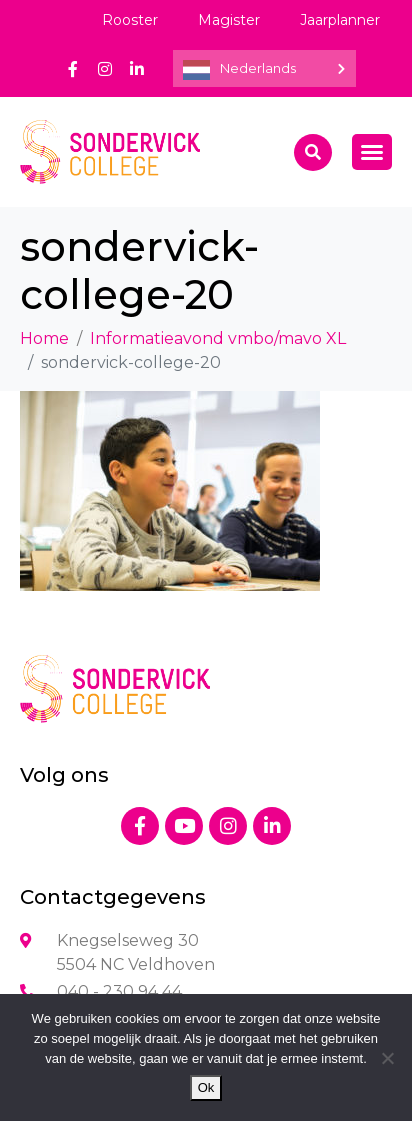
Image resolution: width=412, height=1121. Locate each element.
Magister (229, 20)
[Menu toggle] (372, 152)
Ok (206, 1087)
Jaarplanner (340, 20)
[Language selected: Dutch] (264, 68)
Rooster (130, 20)
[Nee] (387, 1058)
